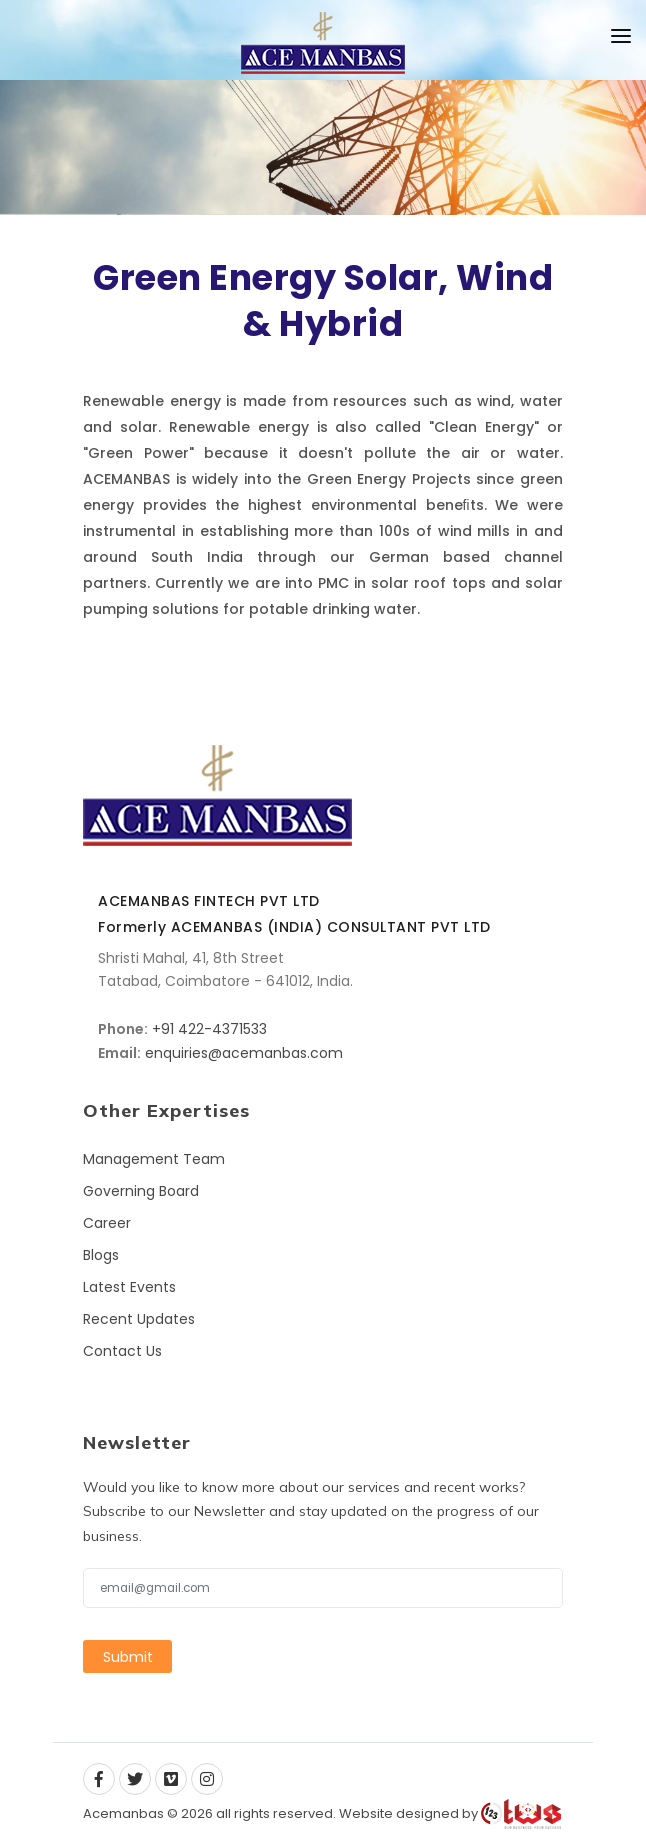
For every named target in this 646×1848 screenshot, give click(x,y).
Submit (128, 1656)
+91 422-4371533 (209, 1029)
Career (107, 1223)
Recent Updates (139, 1319)
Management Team (154, 1159)
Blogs (101, 1255)
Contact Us (122, 1351)
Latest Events (129, 1287)
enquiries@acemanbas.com (244, 1053)
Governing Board (141, 1191)
